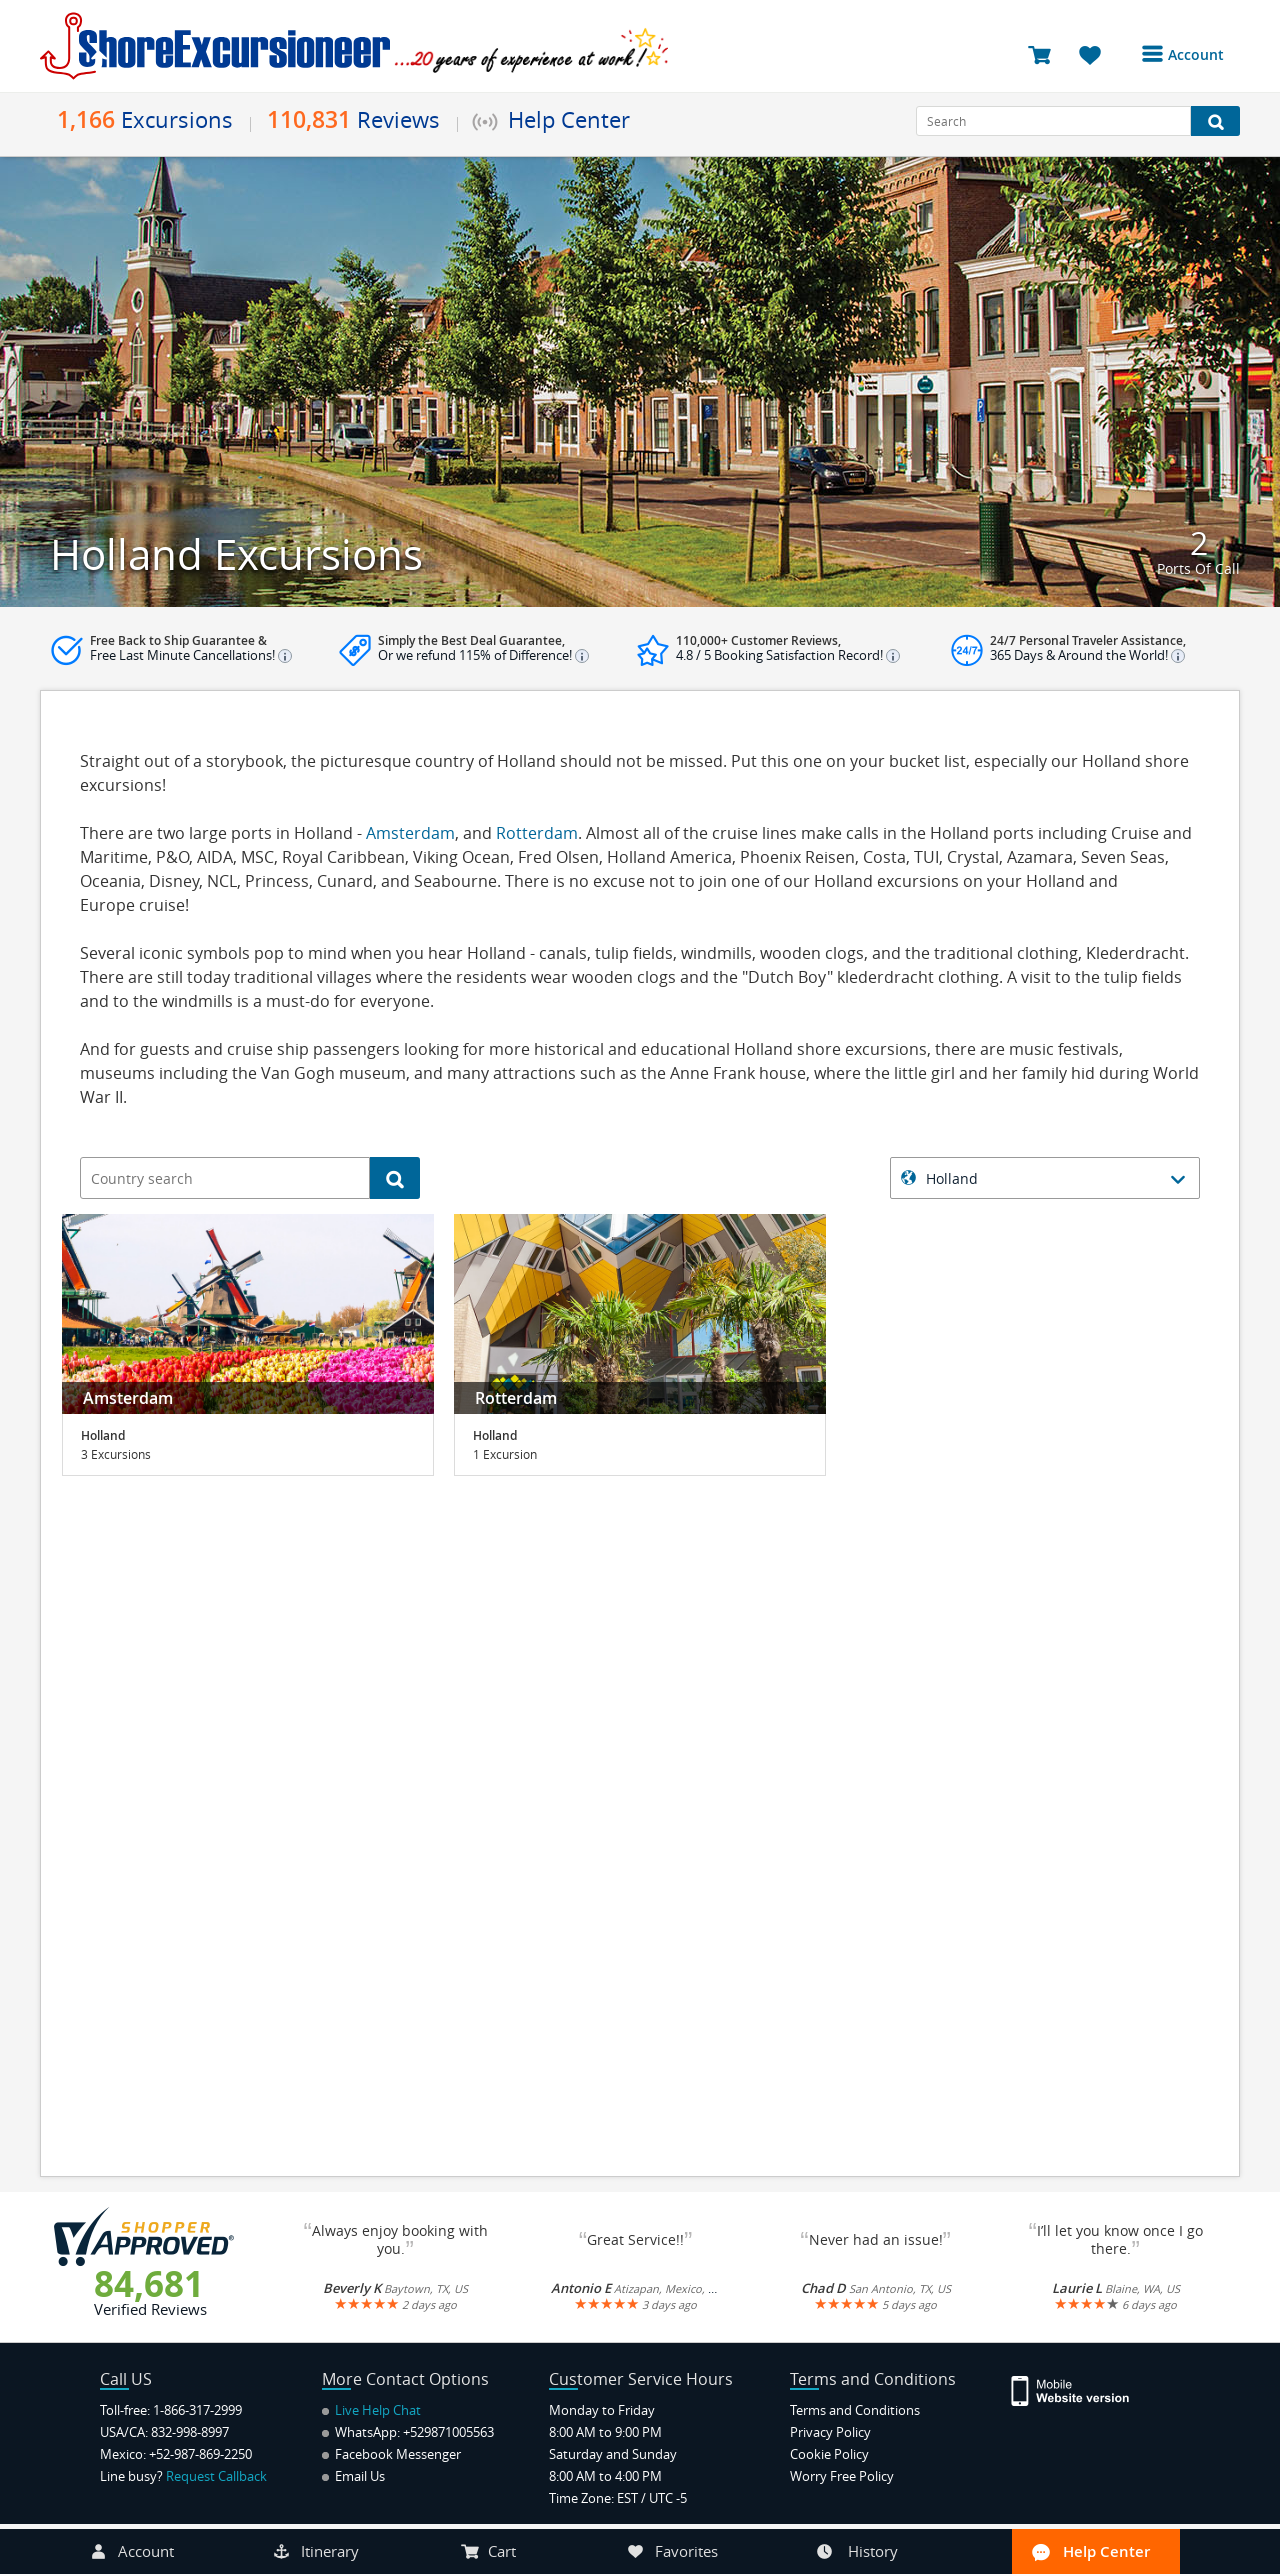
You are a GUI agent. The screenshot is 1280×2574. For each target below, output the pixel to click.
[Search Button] (1215, 121)
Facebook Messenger (391, 2454)
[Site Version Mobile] (1080, 2389)
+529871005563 (448, 2432)
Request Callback (216, 2476)
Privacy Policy (830, 2432)
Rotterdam (537, 833)
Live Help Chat (371, 2410)
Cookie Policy (829, 2454)
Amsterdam (410, 833)
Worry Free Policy (842, 2476)
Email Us (353, 2476)
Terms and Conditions (855, 2410)
